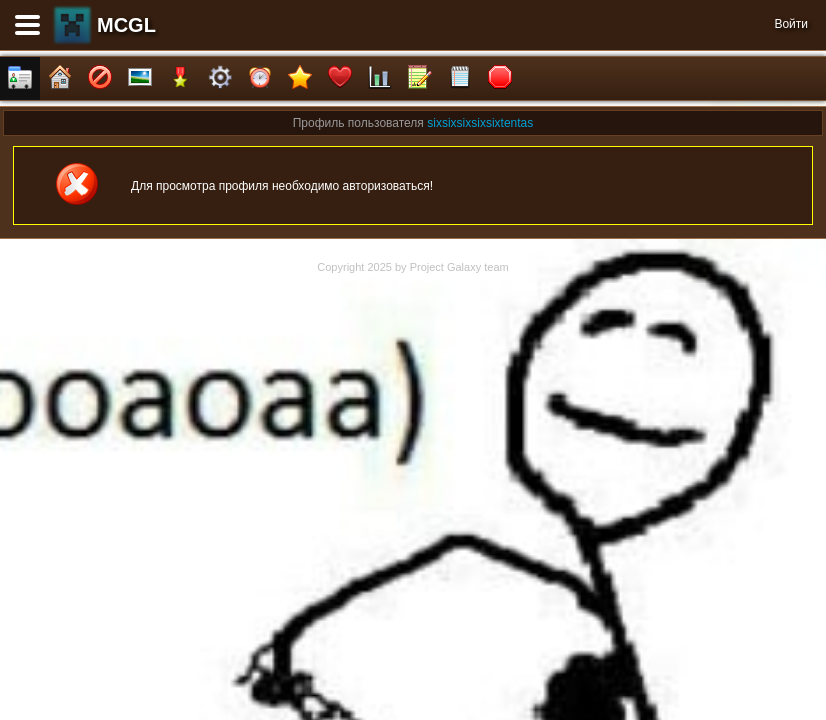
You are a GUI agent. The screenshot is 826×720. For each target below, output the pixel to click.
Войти (791, 24)
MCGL (126, 25)
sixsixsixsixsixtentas (480, 123)
